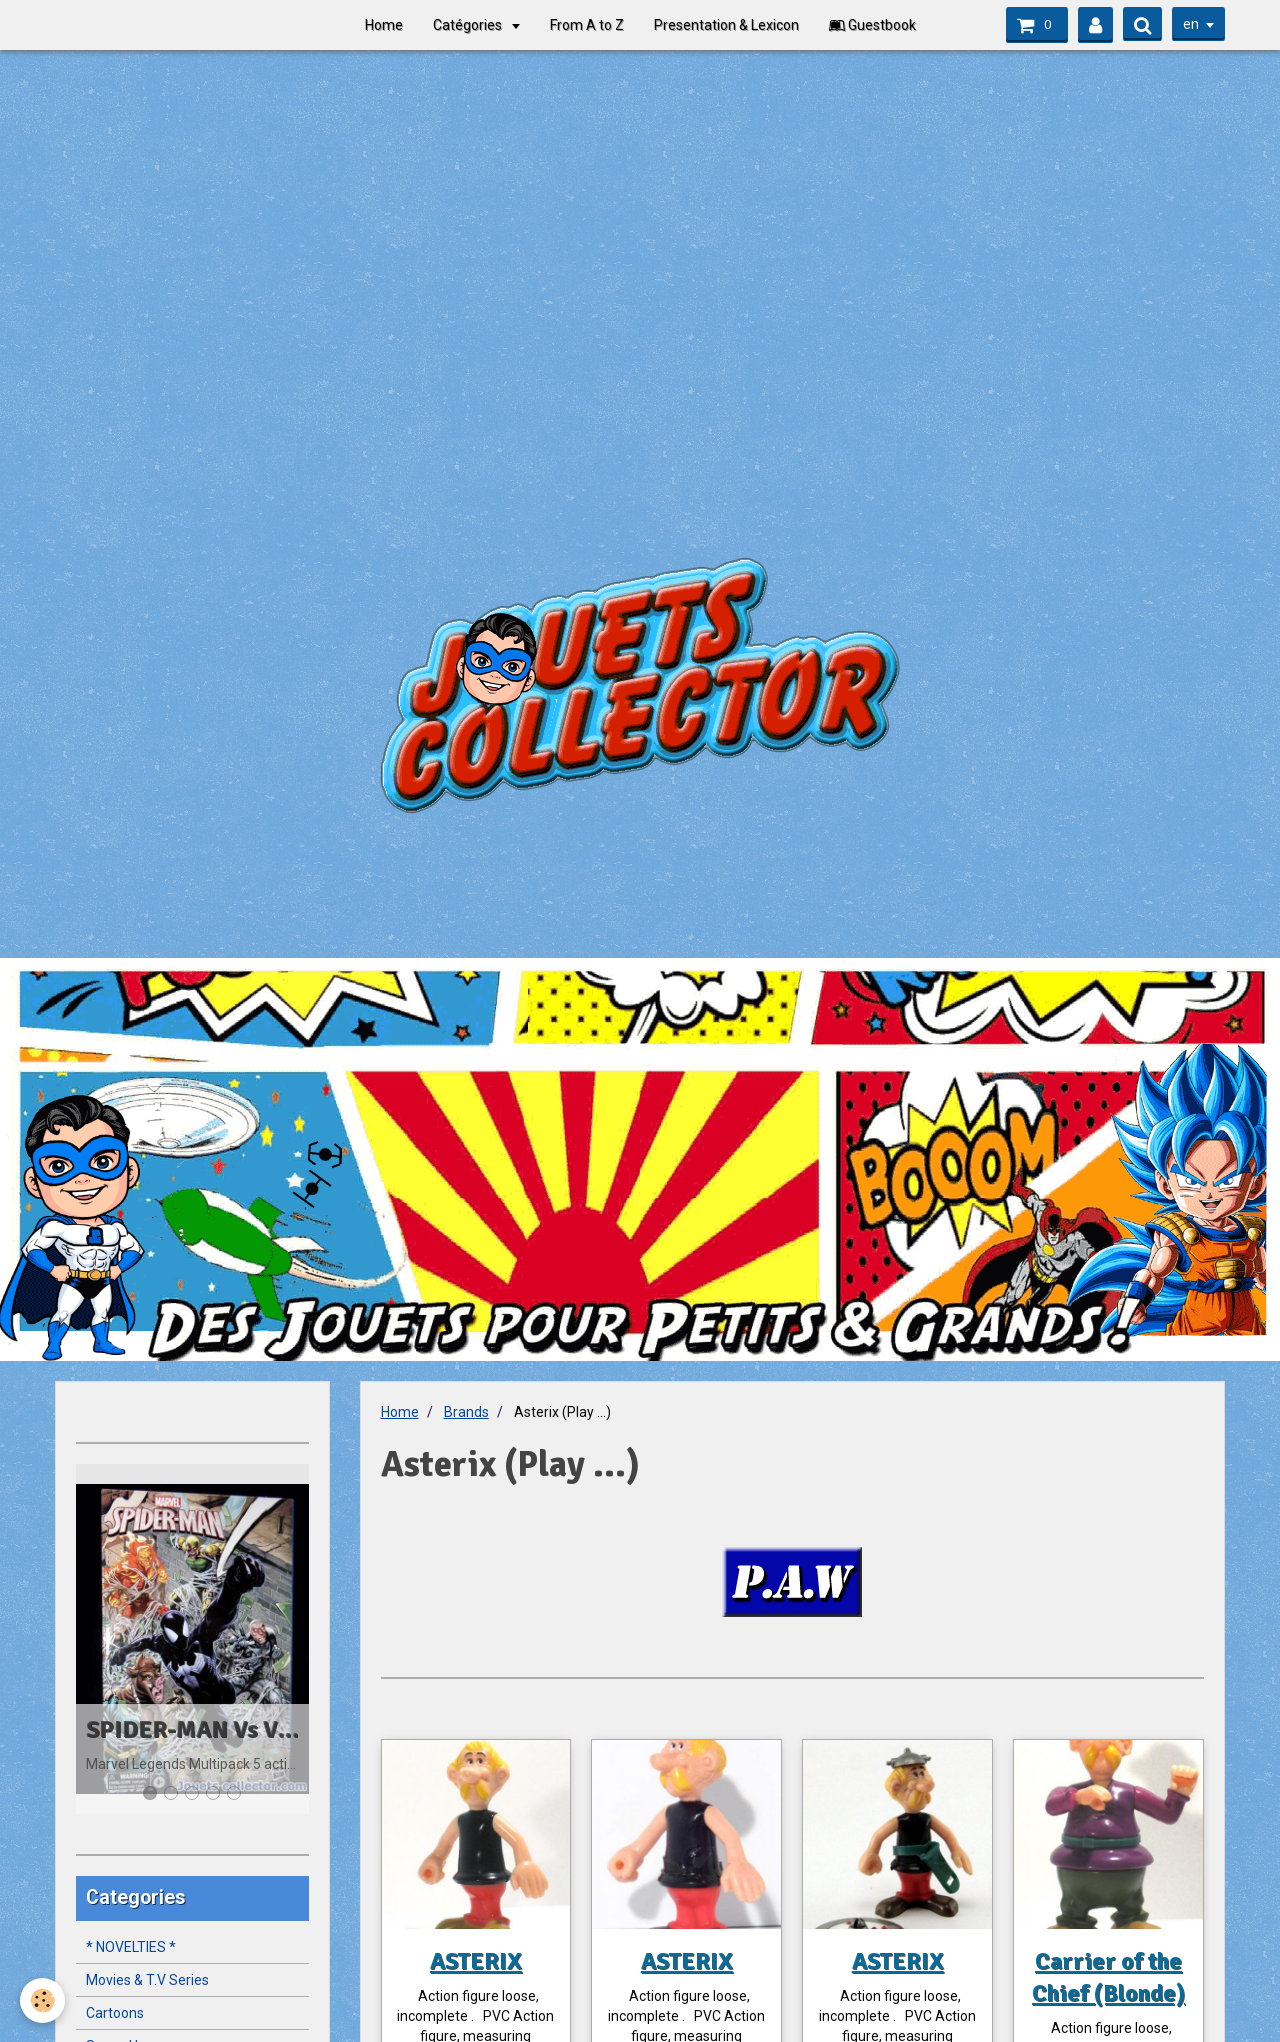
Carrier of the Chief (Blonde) (1108, 1977)
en (1191, 24)
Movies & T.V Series (147, 1980)
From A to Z (587, 25)
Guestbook (872, 25)
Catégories (469, 25)
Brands (466, 1412)
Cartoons (115, 2013)
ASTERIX (476, 1961)
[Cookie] (42, 2000)
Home (384, 25)
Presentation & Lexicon (726, 25)
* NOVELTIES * (131, 1947)
